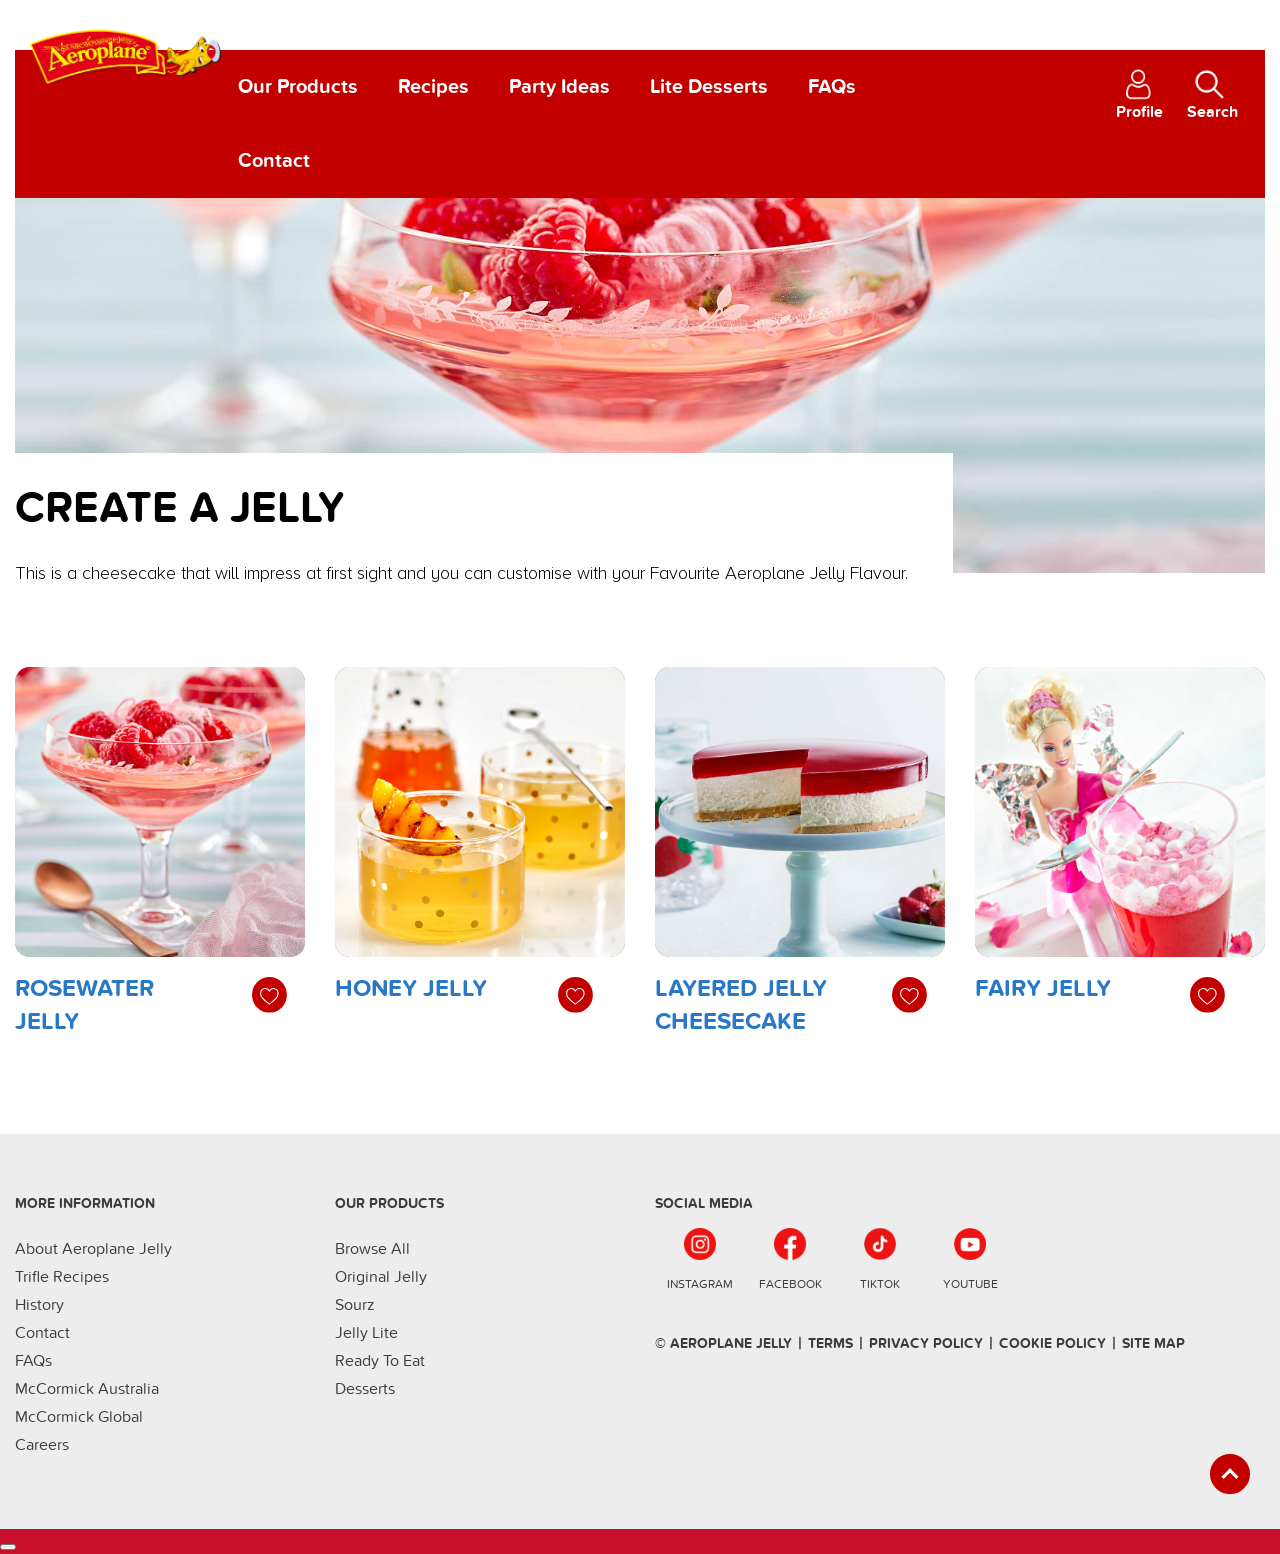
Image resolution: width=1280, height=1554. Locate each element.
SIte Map (1153, 1343)
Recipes (433, 87)
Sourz (355, 1305)
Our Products (298, 87)
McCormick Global (79, 1417)
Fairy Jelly (1043, 988)
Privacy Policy (926, 1343)
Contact (274, 161)
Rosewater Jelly (84, 1005)
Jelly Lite (366, 1333)
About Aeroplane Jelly (93, 1249)
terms (830, 1343)
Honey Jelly (411, 988)
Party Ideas (559, 87)
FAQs (832, 87)
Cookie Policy (1052, 1343)
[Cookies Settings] (8, 1547)
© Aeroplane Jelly (723, 1343)
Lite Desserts (709, 87)
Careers (42, 1445)
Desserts (365, 1389)
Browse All (372, 1249)
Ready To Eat (380, 1361)
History (39, 1305)
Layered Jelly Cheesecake (741, 1005)
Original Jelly (381, 1277)
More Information (85, 1203)
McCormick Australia (87, 1389)
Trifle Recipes (62, 1277)
